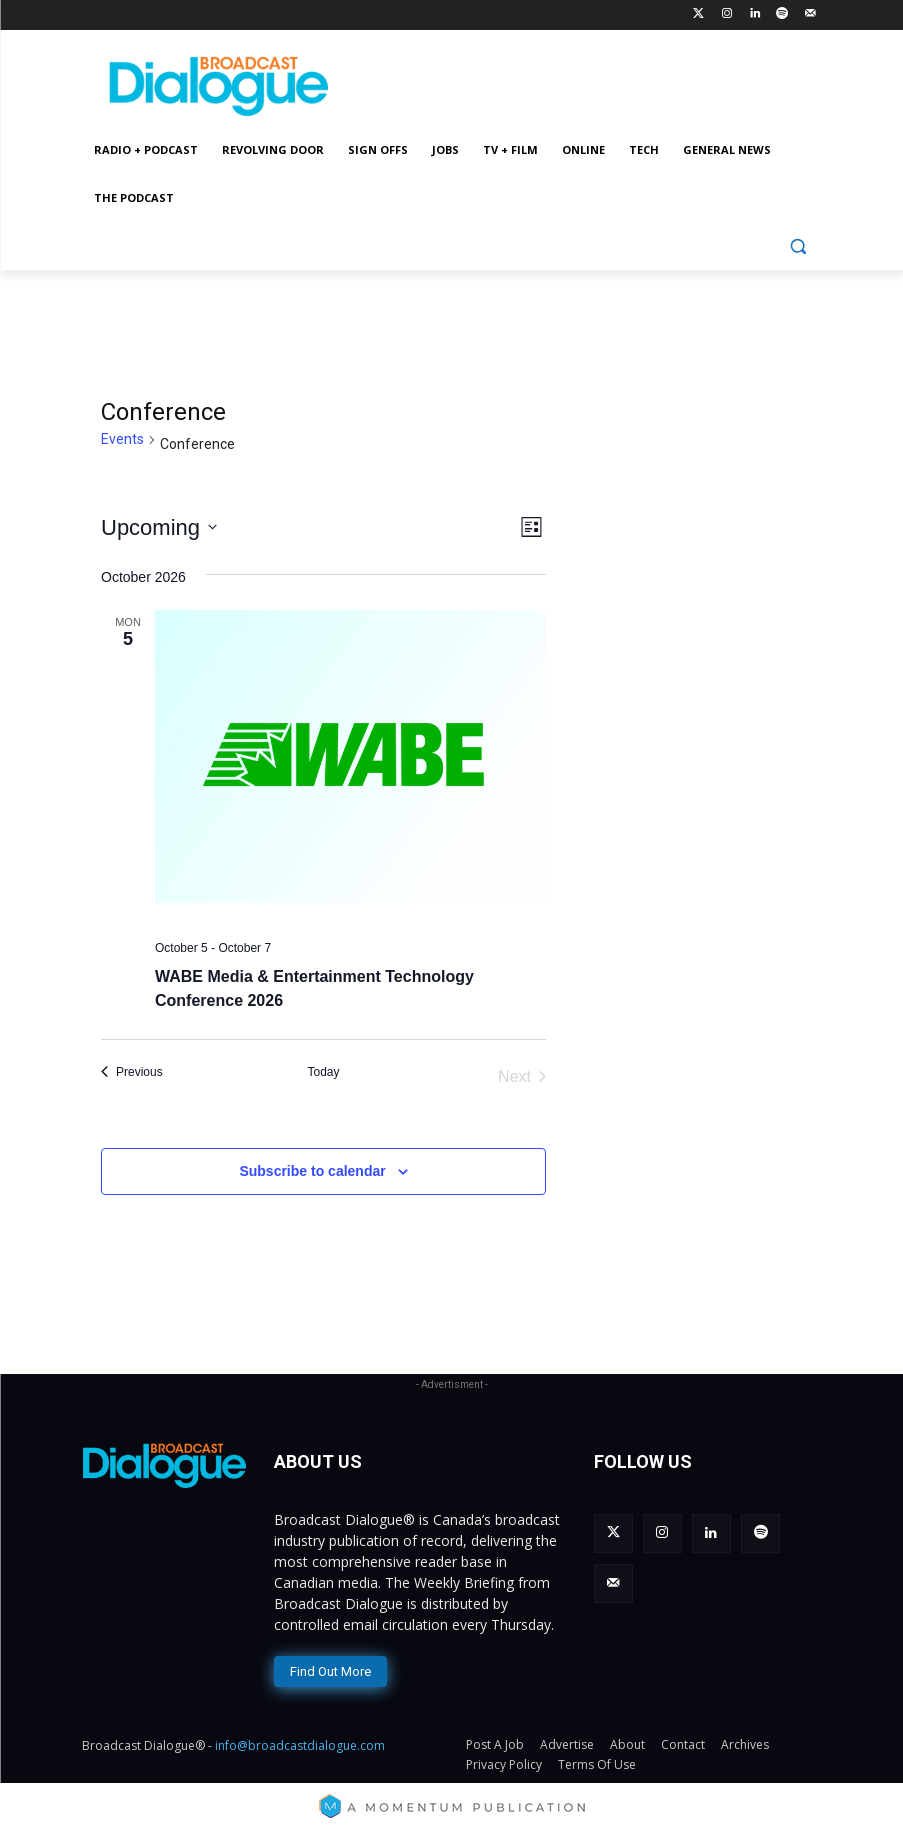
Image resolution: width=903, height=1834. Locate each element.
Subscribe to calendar (312, 1171)
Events (122, 439)
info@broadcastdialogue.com (300, 1745)
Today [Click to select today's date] (323, 1072)
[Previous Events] (132, 1072)
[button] (798, 246)
